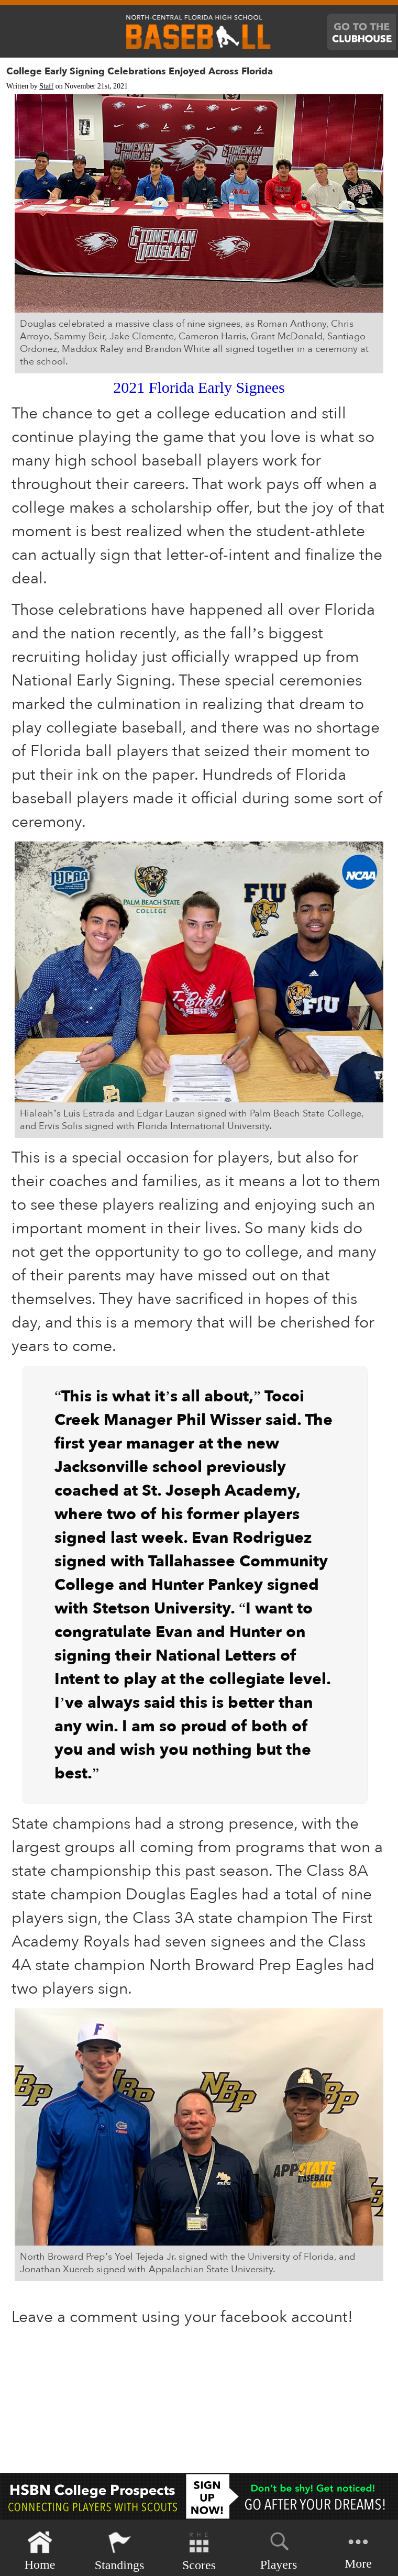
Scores (199, 2551)
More (358, 2550)
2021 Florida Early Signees (198, 387)
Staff (46, 86)
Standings (120, 2551)
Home (40, 2551)
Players (278, 2549)
